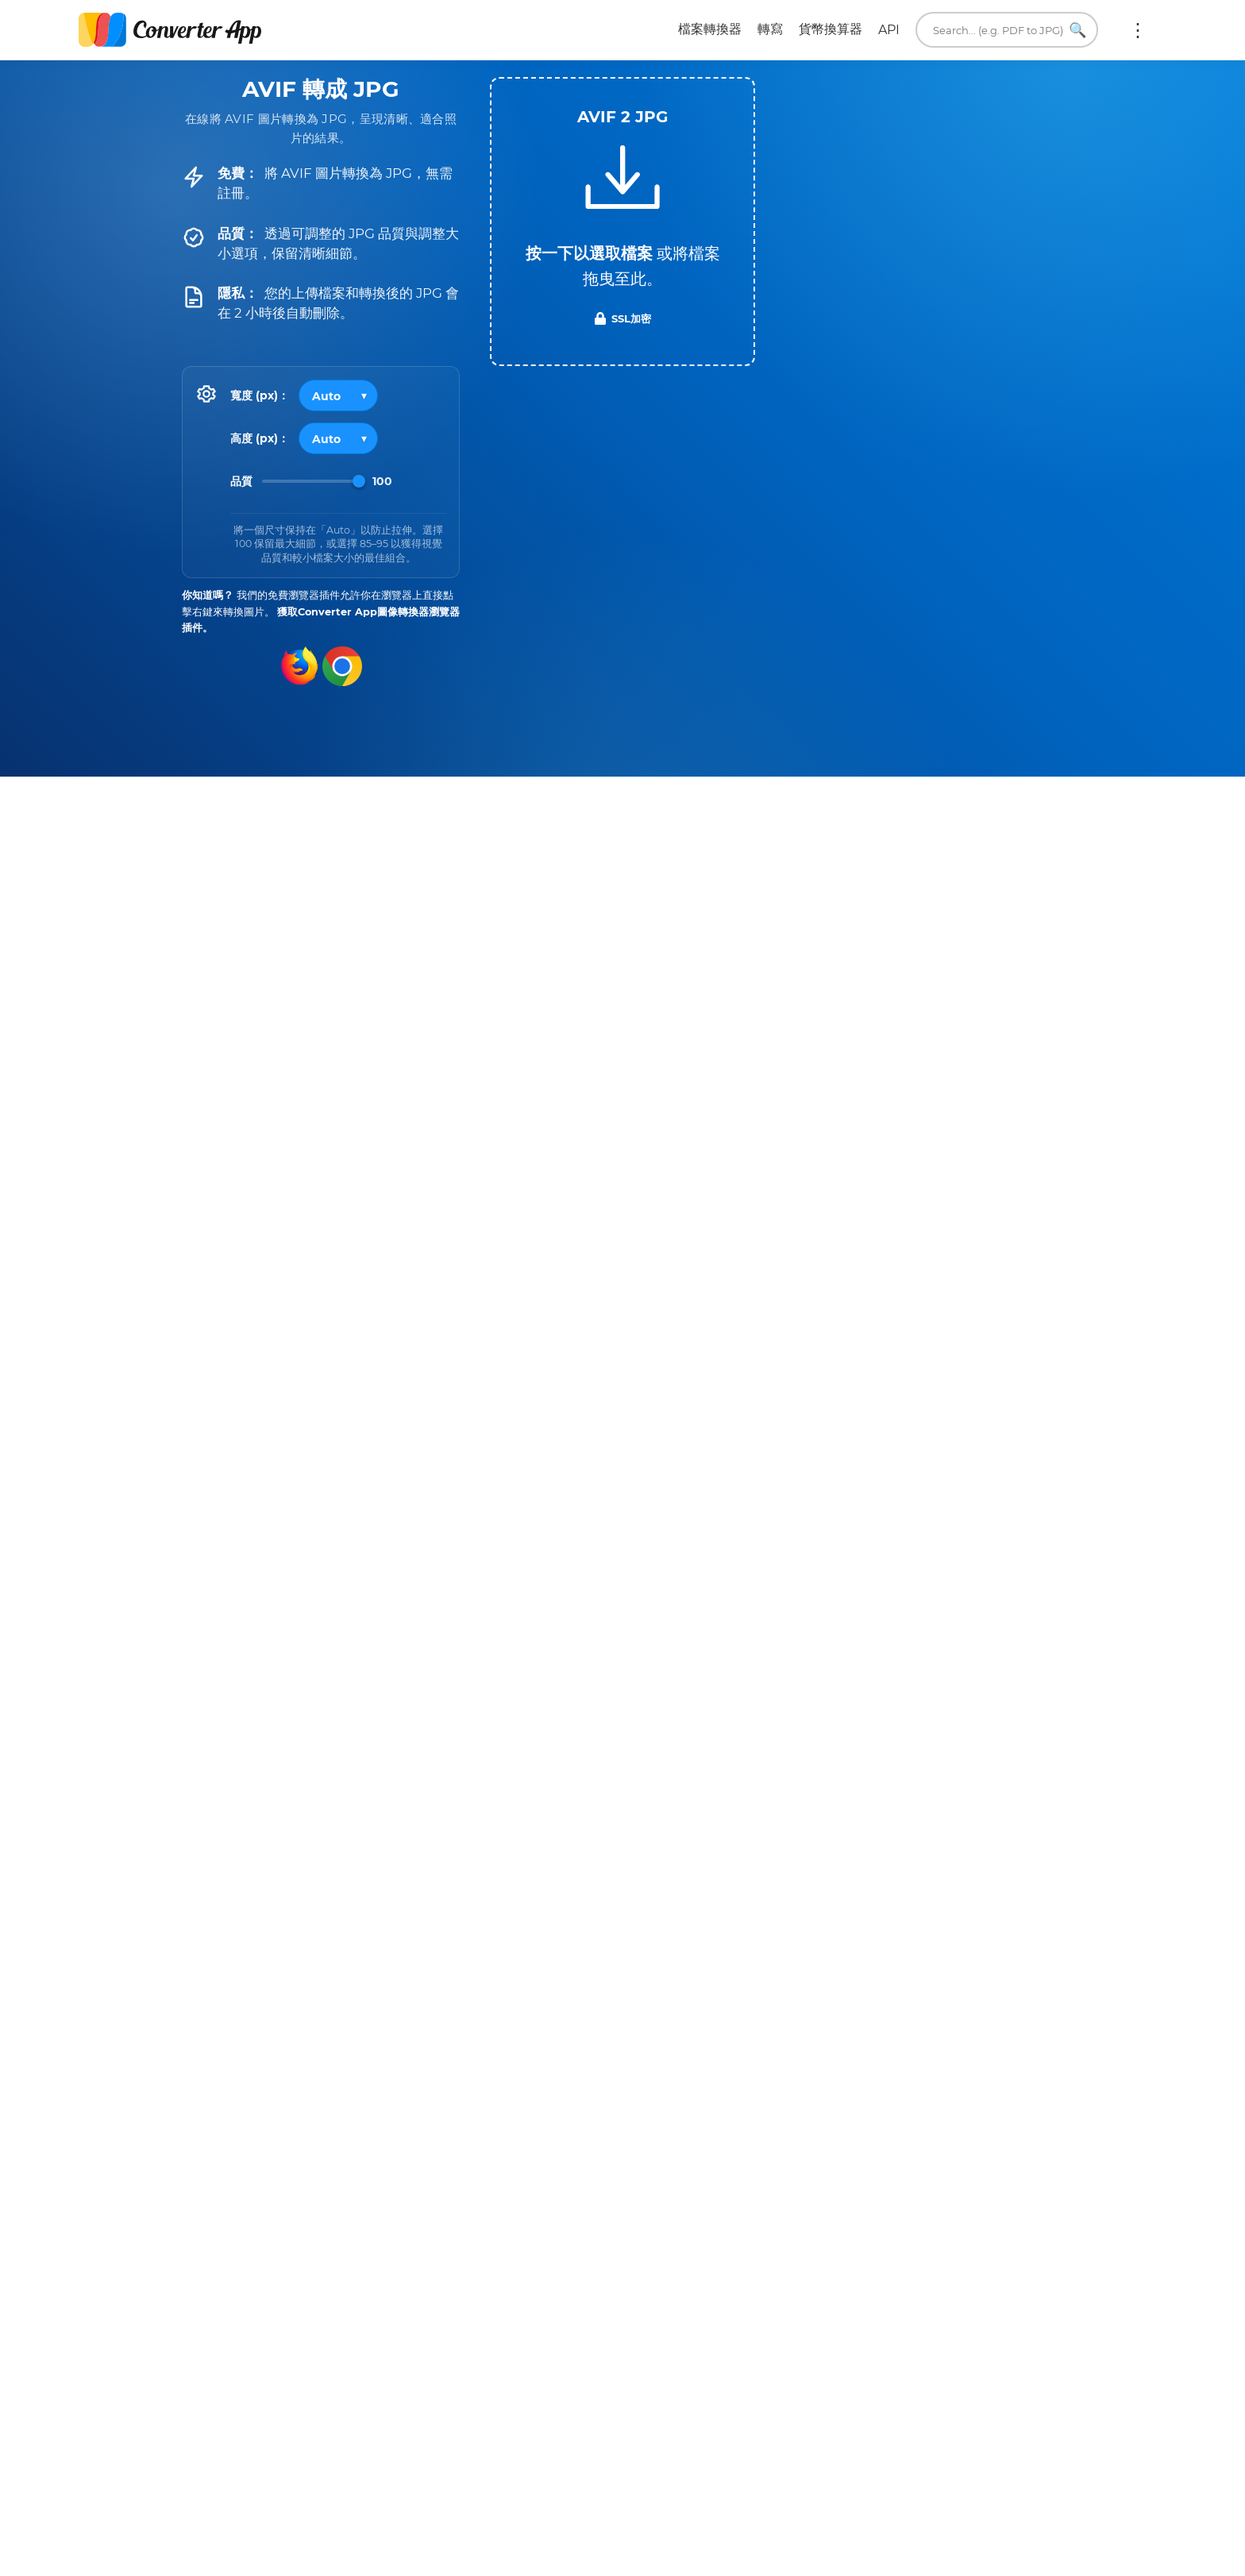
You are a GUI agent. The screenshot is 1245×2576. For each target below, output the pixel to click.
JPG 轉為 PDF (728, 1976)
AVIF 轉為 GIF (404, 2019)
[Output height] (338, 438)
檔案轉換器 (710, 29)
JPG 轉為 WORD (1002, 1976)
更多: (1138, 30)
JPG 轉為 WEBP (727, 2062)
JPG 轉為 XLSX (864, 2019)
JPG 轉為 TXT (727, 2019)
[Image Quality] (313, 481)
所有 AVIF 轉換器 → (554, 2118)
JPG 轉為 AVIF (864, 2062)
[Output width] (338, 395)
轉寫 (770, 29)
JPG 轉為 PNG (864, 1976)
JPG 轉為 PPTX (1002, 2019)
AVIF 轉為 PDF (541, 1976)
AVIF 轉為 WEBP (267, 2019)
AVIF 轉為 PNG (267, 1976)
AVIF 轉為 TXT (404, 2062)
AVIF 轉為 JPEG (404, 1976)
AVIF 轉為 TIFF (541, 2019)
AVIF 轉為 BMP (267, 2062)
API (889, 29)
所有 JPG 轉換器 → (1016, 2118)
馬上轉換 (855, 2370)
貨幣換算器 (830, 29)
